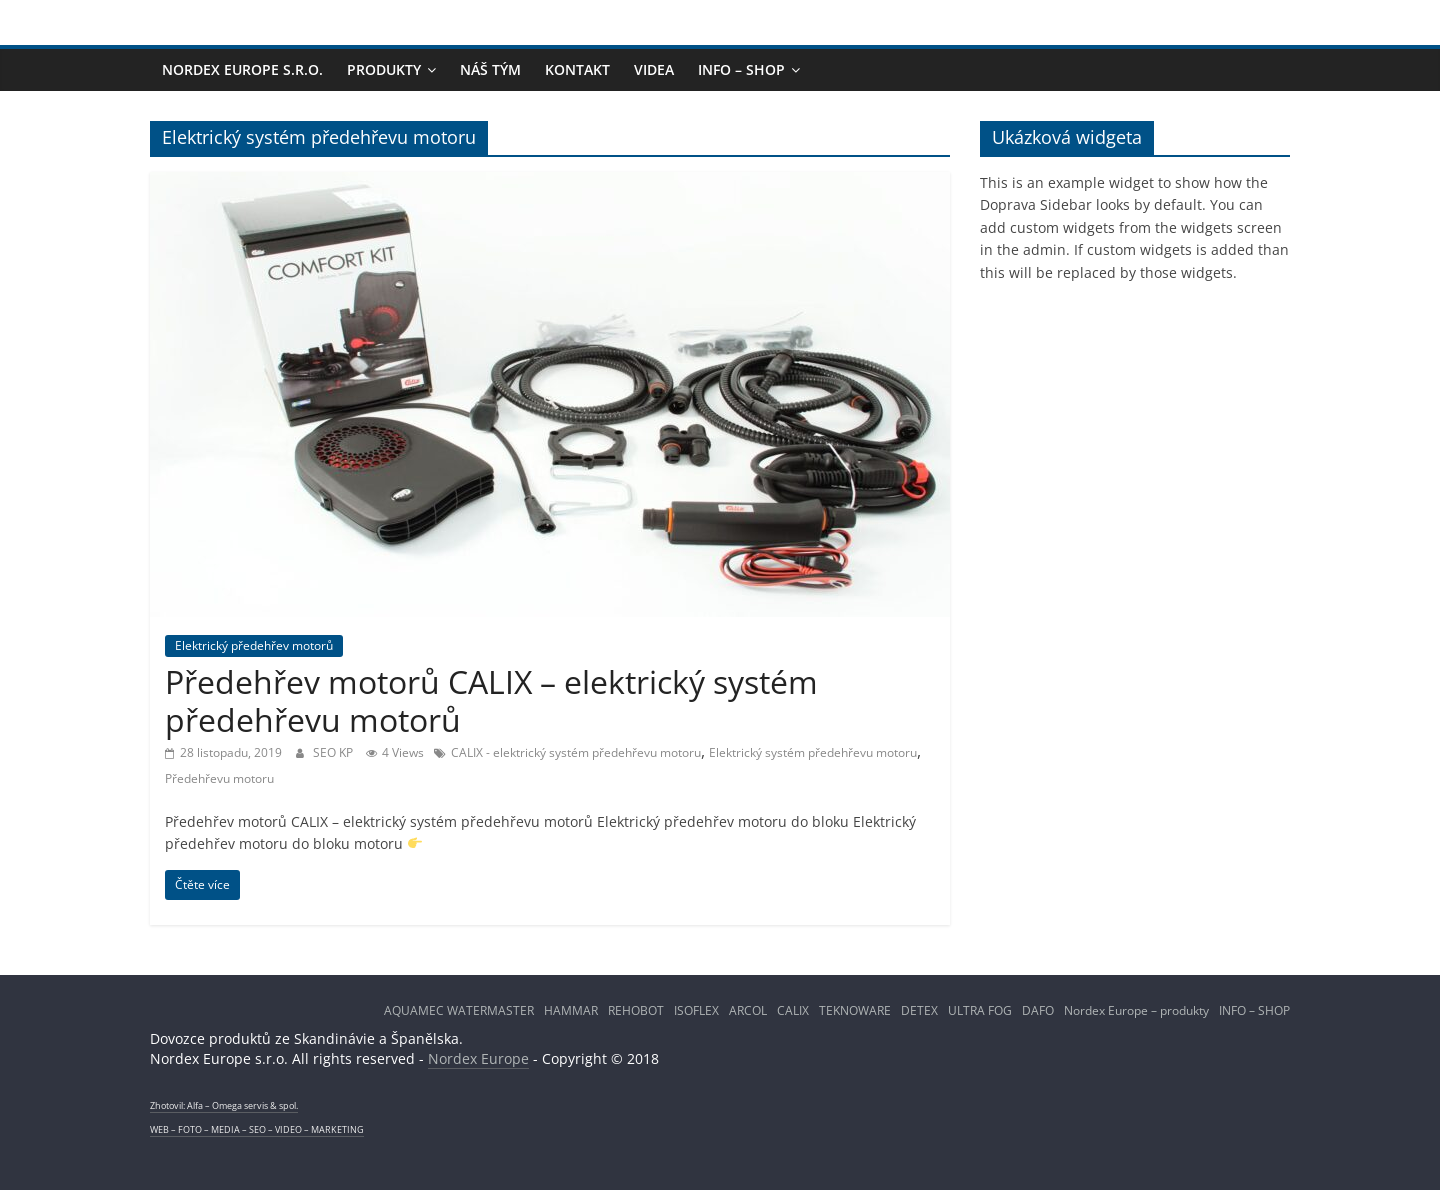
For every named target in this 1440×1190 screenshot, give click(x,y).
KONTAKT (577, 69)
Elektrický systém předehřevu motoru (813, 752)
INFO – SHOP (741, 69)
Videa (654, 69)
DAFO (1038, 1010)
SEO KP (334, 752)
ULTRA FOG (980, 1010)
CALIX (793, 1010)
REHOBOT (636, 1010)
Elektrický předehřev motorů (254, 645)
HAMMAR (571, 1010)
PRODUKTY (384, 69)
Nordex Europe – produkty (1136, 1010)
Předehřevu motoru (219, 778)
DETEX (919, 1010)
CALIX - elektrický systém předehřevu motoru (576, 752)
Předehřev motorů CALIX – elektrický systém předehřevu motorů (491, 700)
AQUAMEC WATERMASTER (459, 1010)
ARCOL (748, 1010)
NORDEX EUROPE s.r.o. (242, 69)
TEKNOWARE (855, 1010)
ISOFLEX (696, 1010)
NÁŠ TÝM (490, 69)
